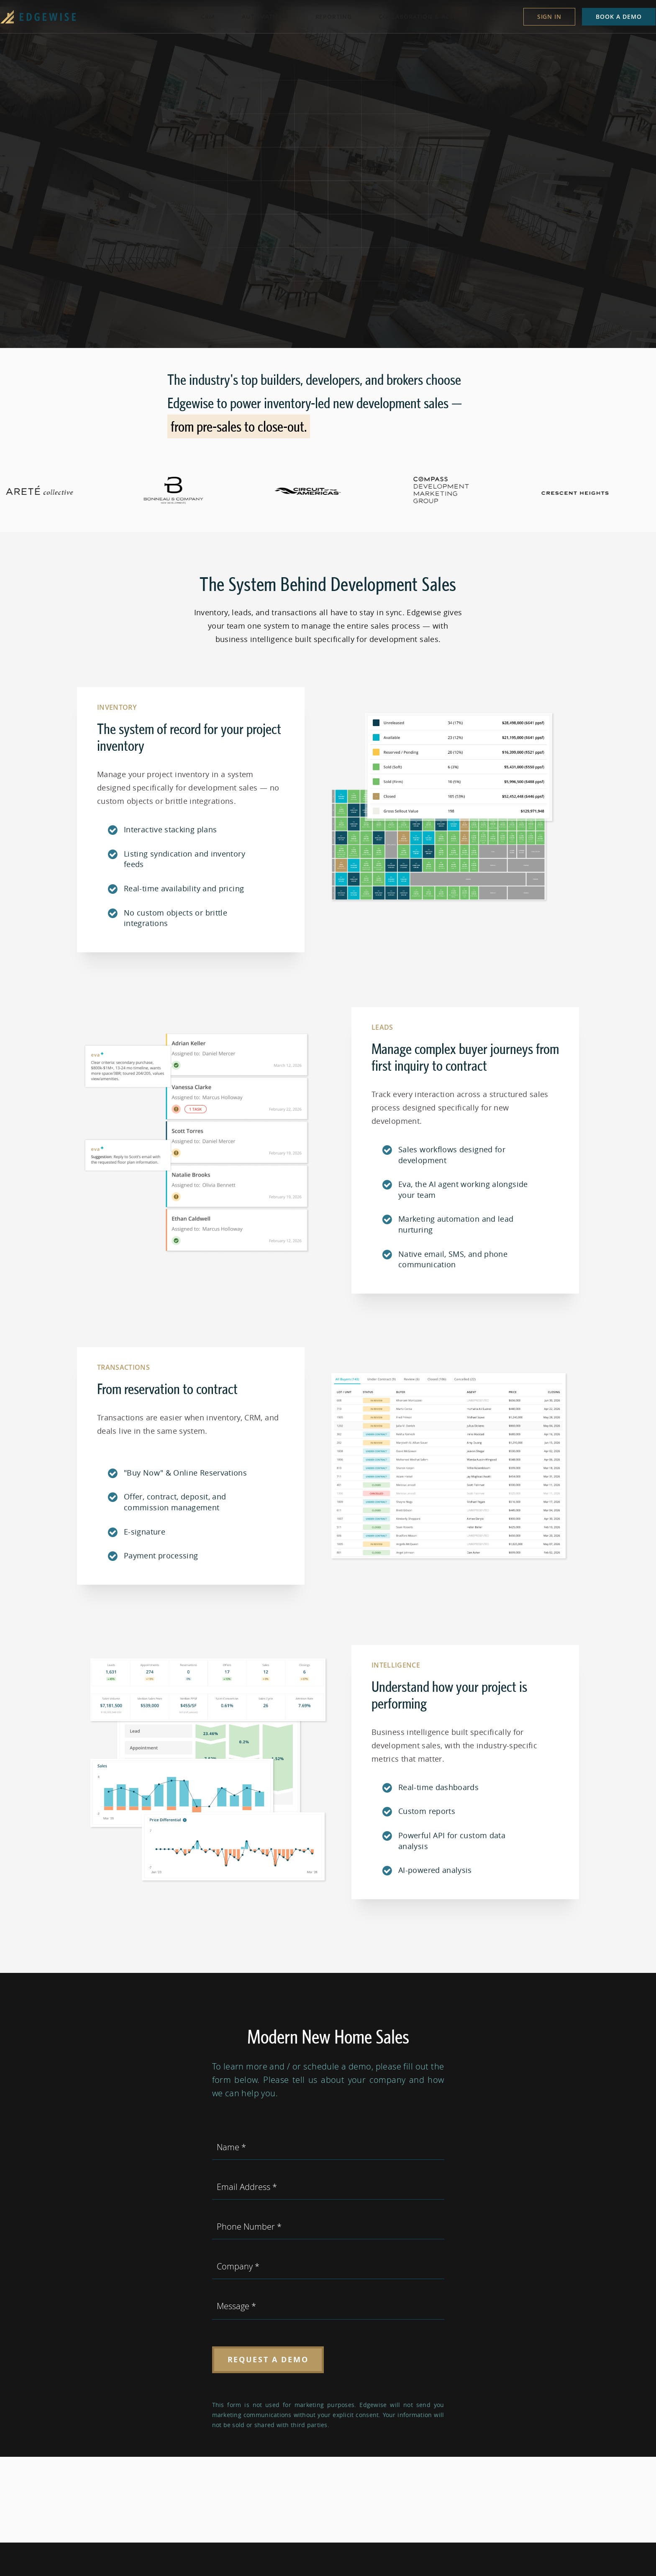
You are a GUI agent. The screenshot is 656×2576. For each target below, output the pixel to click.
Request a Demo (268, 2359)
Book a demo (606, 16)
